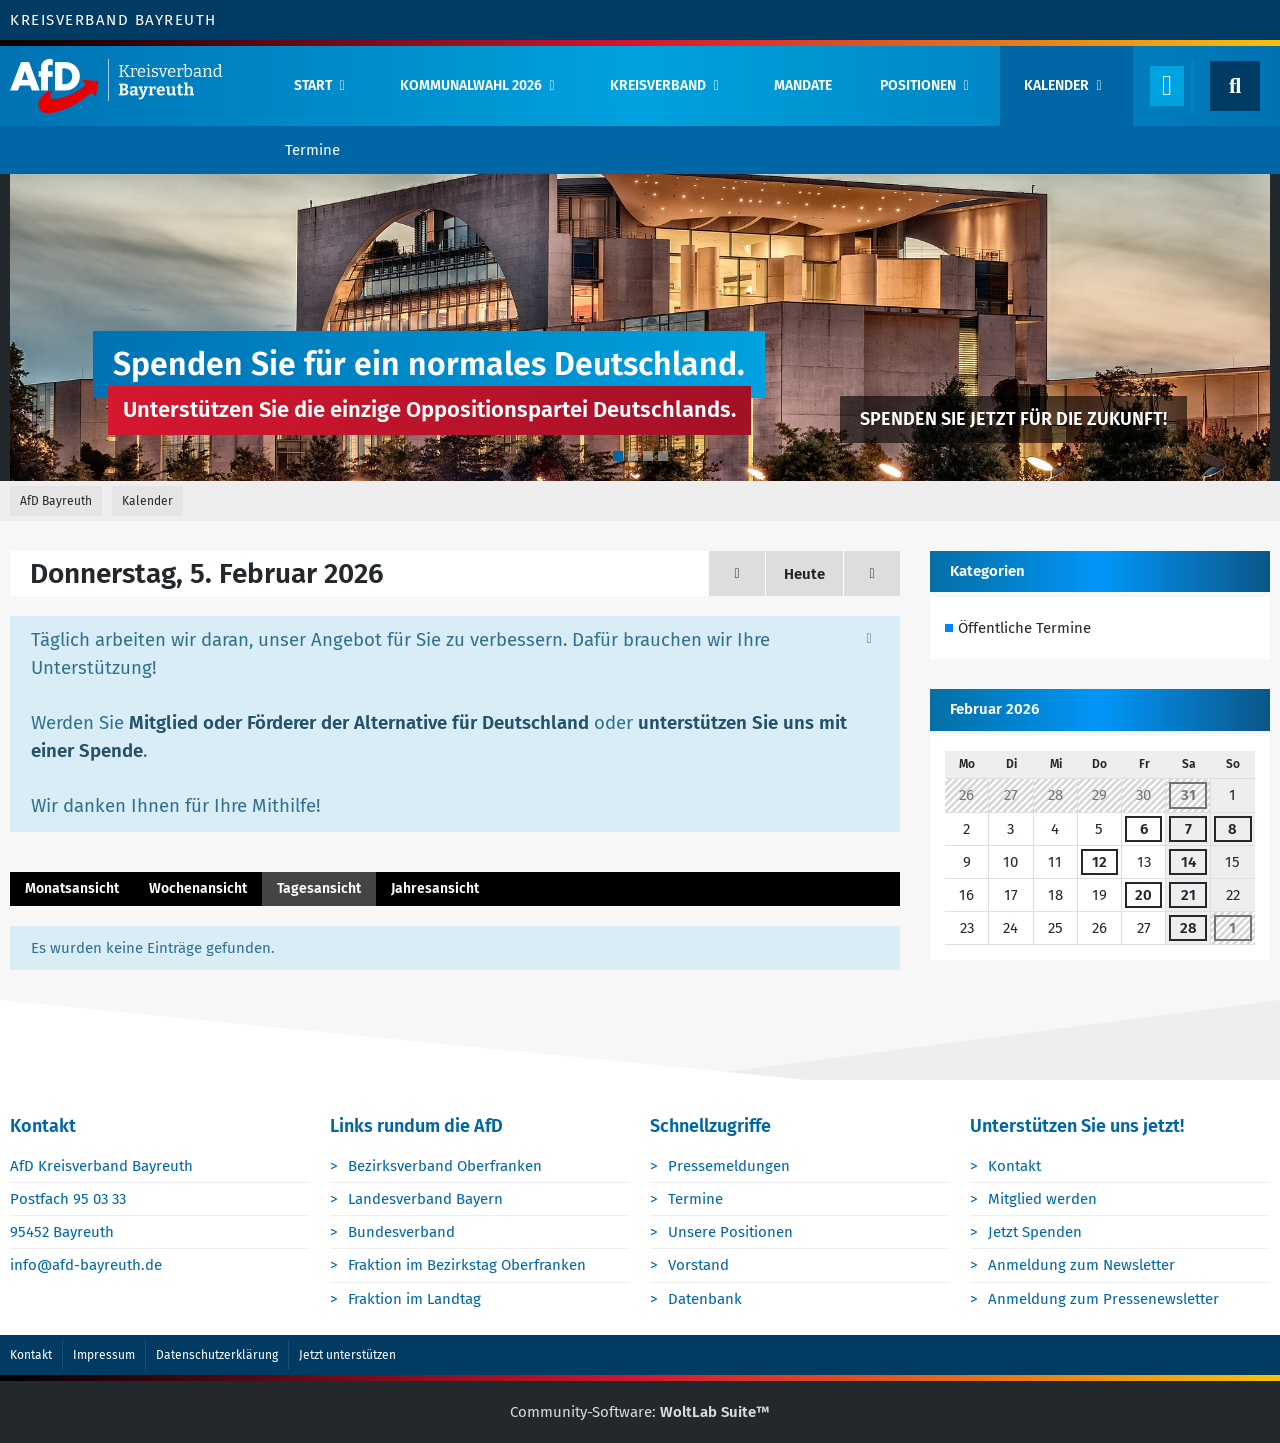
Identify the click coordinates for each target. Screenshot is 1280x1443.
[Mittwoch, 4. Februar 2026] (737, 573)
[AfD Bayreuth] (135, 86)
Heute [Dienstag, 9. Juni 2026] (804, 574)
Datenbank (705, 1299)
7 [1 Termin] (1188, 829)
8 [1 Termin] (1232, 829)
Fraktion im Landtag (414, 1299)
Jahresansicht (435, 888)
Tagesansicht (319, 888)
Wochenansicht (198, 888)
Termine (695, 1199)
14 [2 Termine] (1188, 862)
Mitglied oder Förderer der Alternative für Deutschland (359, 723)
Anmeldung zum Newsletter (1081, 1265)
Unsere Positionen (730, 1232)
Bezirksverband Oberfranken (445, 1166)
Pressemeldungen (729, 1166)
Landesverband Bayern (425, 1199)
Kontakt (1014, 1166)
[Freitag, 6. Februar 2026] (872, 573)
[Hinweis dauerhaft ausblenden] (869, 638)
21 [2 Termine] (1188, 895)
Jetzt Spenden (1035, 1232)
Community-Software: (640, 1412)
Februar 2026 (994, 709)
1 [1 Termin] (1232, 928)
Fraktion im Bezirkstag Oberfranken (467, 1265)
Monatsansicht (72, 888)
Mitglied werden (1042, 1199)
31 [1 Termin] (1188, 795)
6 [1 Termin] (1144, 829)
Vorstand (698, 1265)
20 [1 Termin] (1143, 895)
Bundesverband (401, 1232)
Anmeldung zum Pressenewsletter (1103, 1299)
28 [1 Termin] (1188, 928)
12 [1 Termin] (1099, 862)
